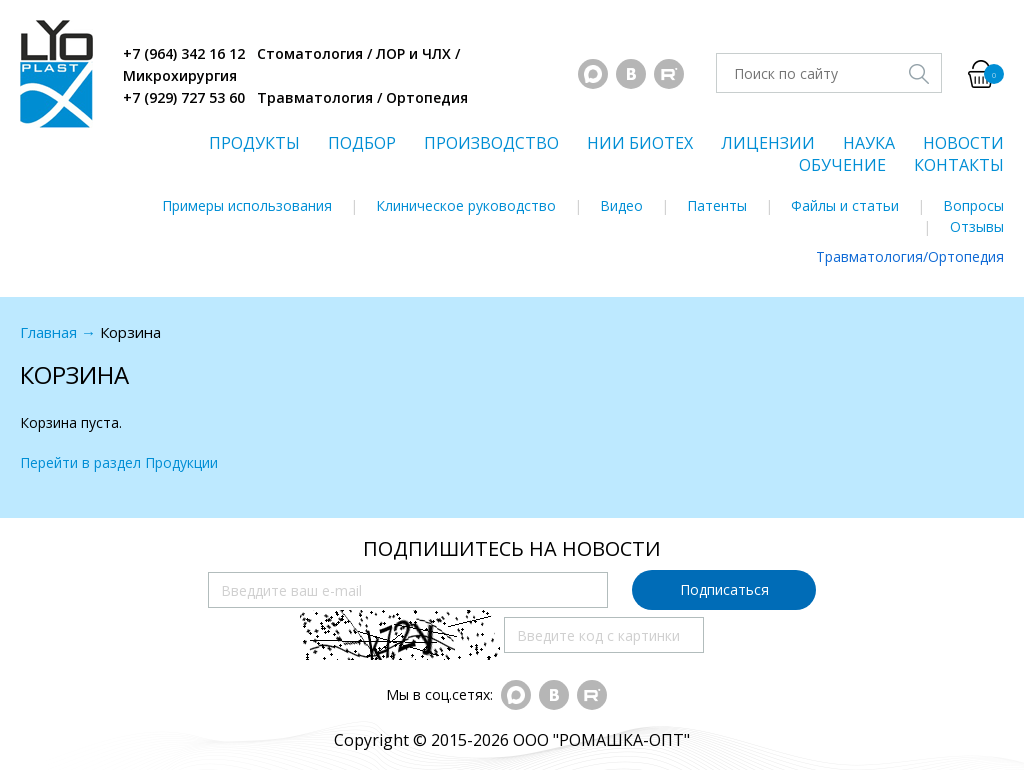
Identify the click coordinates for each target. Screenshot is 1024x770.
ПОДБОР (362, 143)
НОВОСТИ (963, 143)
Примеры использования (247, 205)
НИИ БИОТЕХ (640, 143)
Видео (621, 205)
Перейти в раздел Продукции (119, 462)
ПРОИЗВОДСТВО (491, 143)
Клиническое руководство (466, 205)
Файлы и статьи (845, 205)
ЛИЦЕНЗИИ (768, 143)
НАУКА (869, 143)
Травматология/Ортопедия (910, 256)
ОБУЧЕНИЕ (842, 165)
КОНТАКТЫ (959, 165)
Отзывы (977, 226)
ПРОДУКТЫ (254, 143)
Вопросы (973, 205)
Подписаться (724, 589)
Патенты (717, 205)
